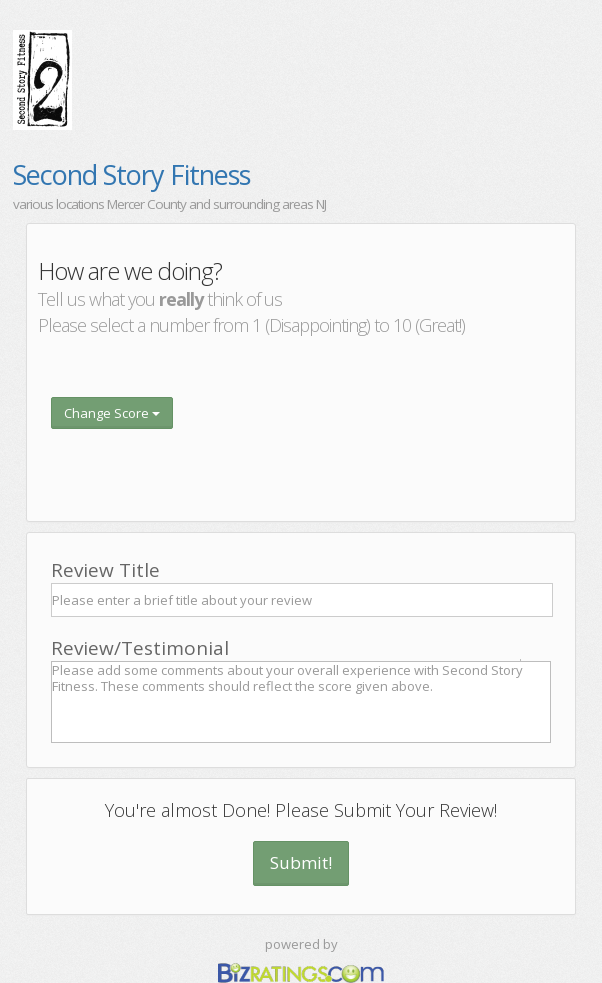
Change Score (112, 413)
